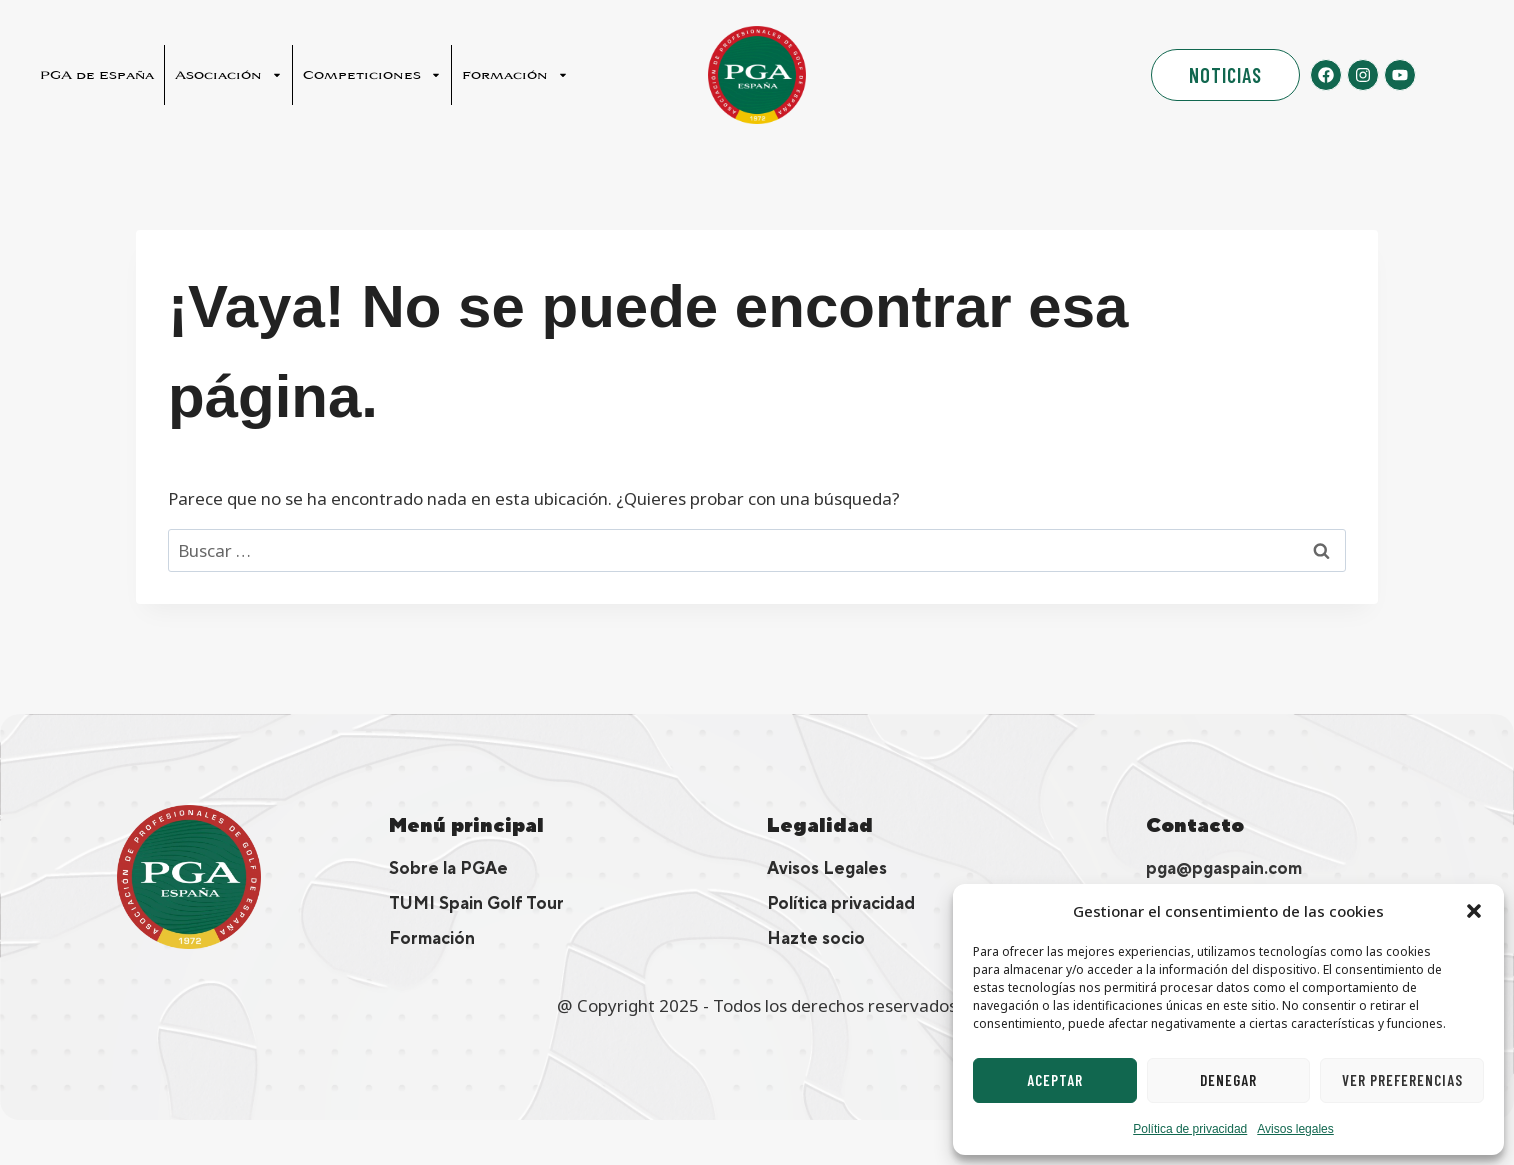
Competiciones (372, 75)
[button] (1474, 911)
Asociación (228, 75)
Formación (515, 75)
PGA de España (97, 75)
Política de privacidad (1190, 1129)
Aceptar (1055, 1080)
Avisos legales (1295, 1129)
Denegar (1228, 1080)
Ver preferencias (1402, 1080)
